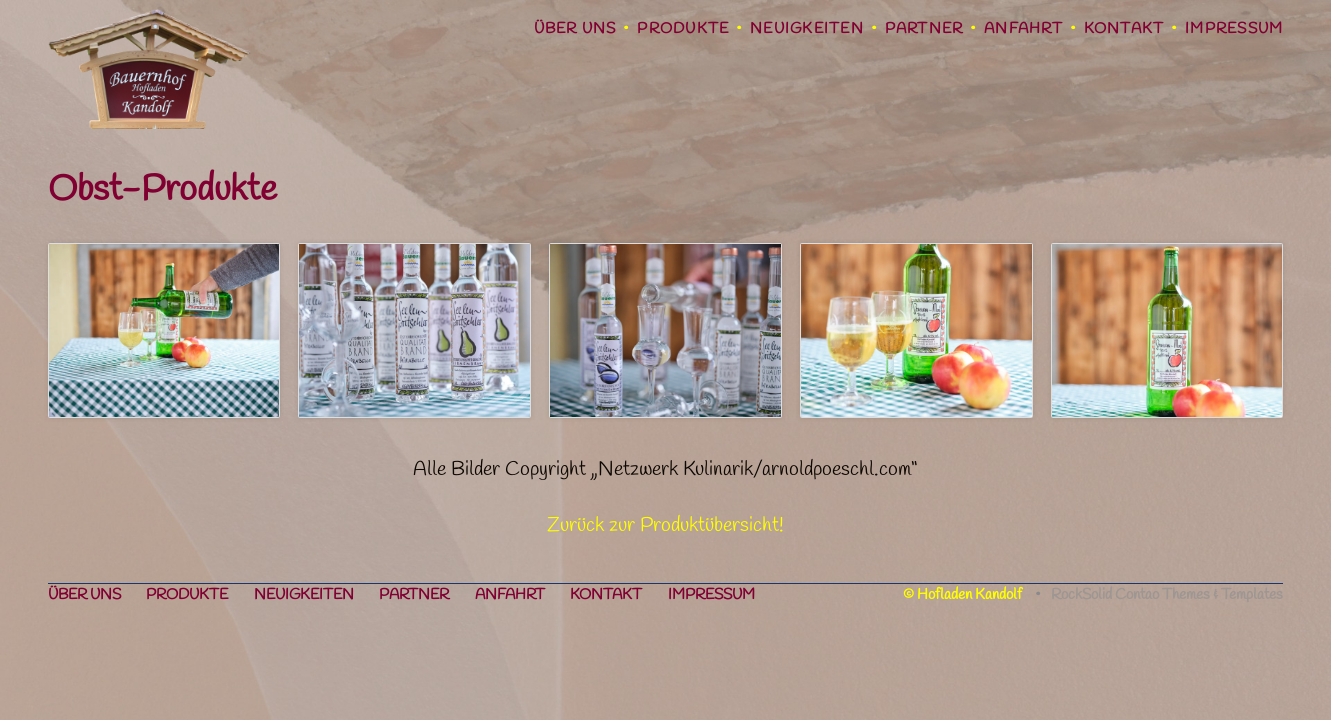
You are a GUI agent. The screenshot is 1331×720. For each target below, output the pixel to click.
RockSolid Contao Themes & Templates (1167, 595)
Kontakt (1124, 29)
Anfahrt (1023, 29)
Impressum (1234, 29)
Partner (924, 29)
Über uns (575, 29)
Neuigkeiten (807, 29)
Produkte (683, 29)
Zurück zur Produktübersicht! (665, 525)
